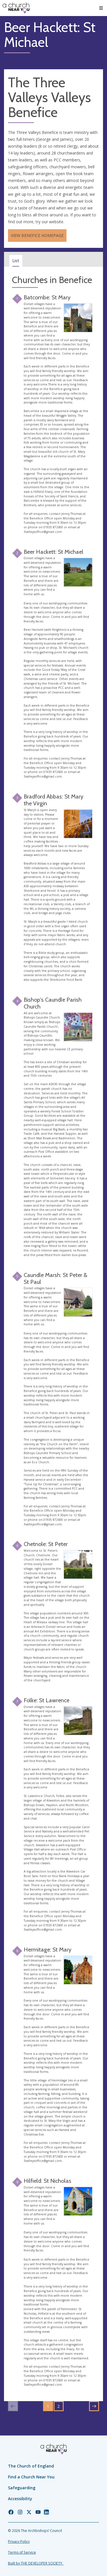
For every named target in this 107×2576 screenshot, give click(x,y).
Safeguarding (21, 2487)
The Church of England (31, 2466)
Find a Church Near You (31, 2477)
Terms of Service (22, 2552)
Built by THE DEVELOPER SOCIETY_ (36, 2563)
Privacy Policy (19, 2541)
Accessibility (20, 2498)
